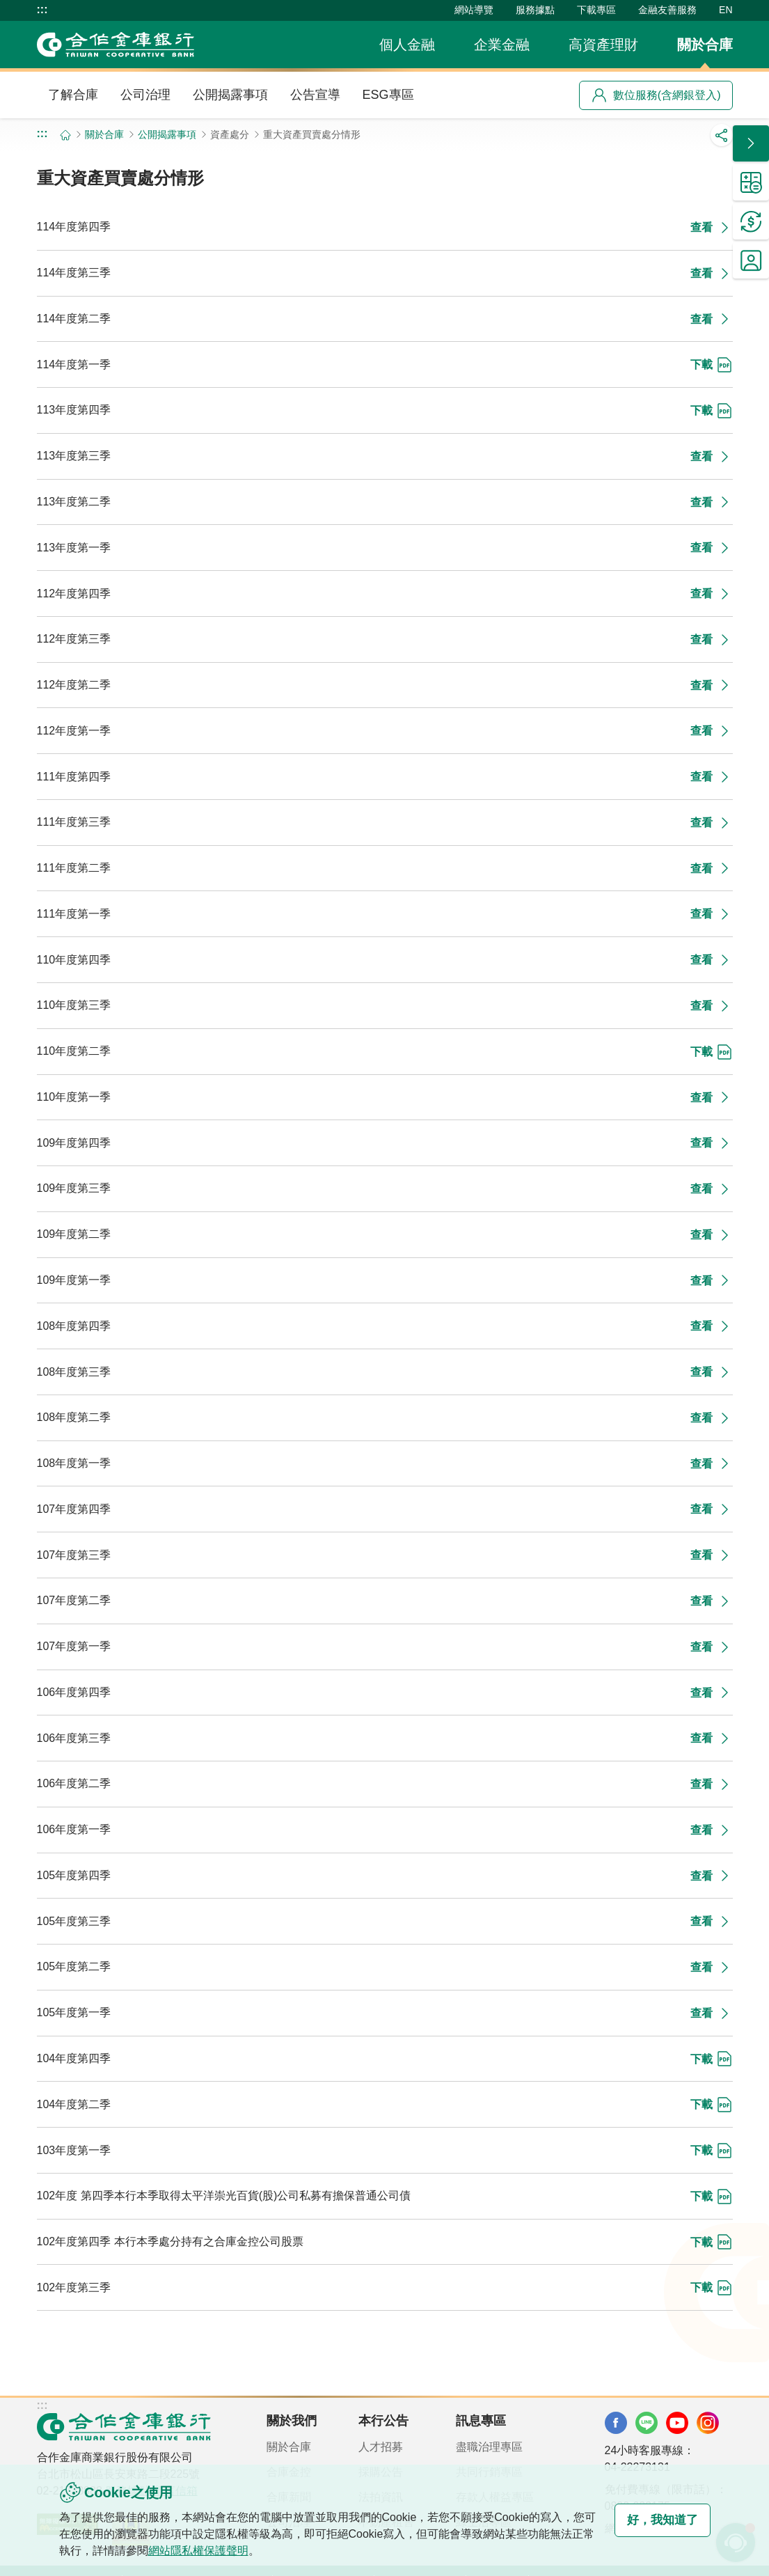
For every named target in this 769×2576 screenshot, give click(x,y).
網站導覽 (473, 9)
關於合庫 (705, 44)
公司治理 (145, 95)
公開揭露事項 (230, 95)
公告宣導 (315, 95)
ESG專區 (388, 95)
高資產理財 (603, 44)
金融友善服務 (667, 9)
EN (725, 9)
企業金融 (502, 44)
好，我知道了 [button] (654, 2520)
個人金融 (407, 44)
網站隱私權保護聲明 (221, 2551)
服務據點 (535, 9)
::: (42, 9)
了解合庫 (73, 95)
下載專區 (596, 9)
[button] (751, 143)
